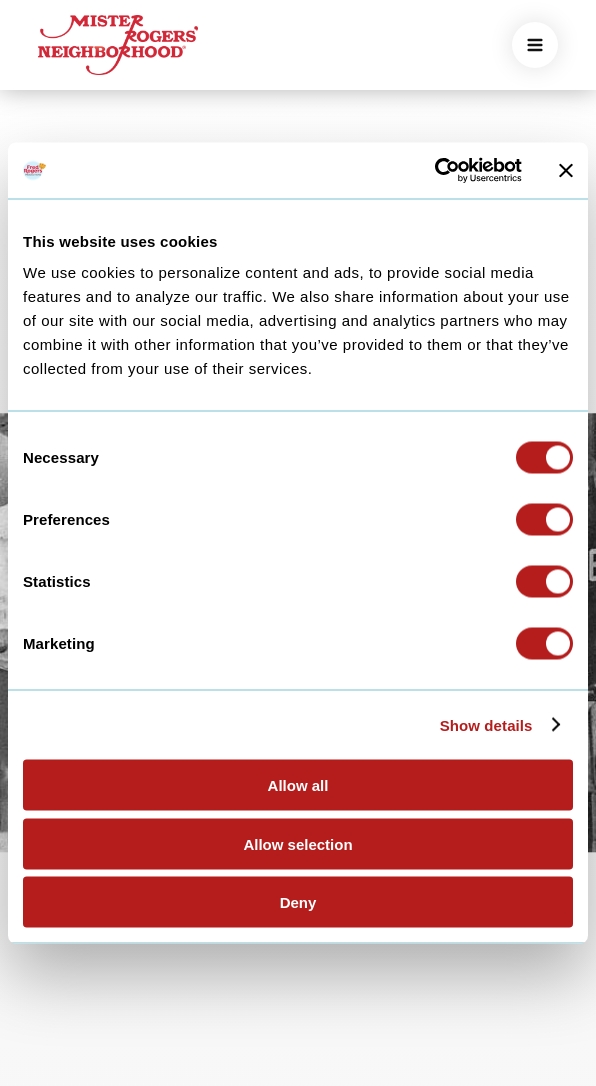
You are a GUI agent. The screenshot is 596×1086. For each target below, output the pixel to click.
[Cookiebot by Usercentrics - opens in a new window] (434, 171)
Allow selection (297, 843)
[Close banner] (566, 170)
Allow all (298, 785)
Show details (486, 724)
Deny (298, 902)
